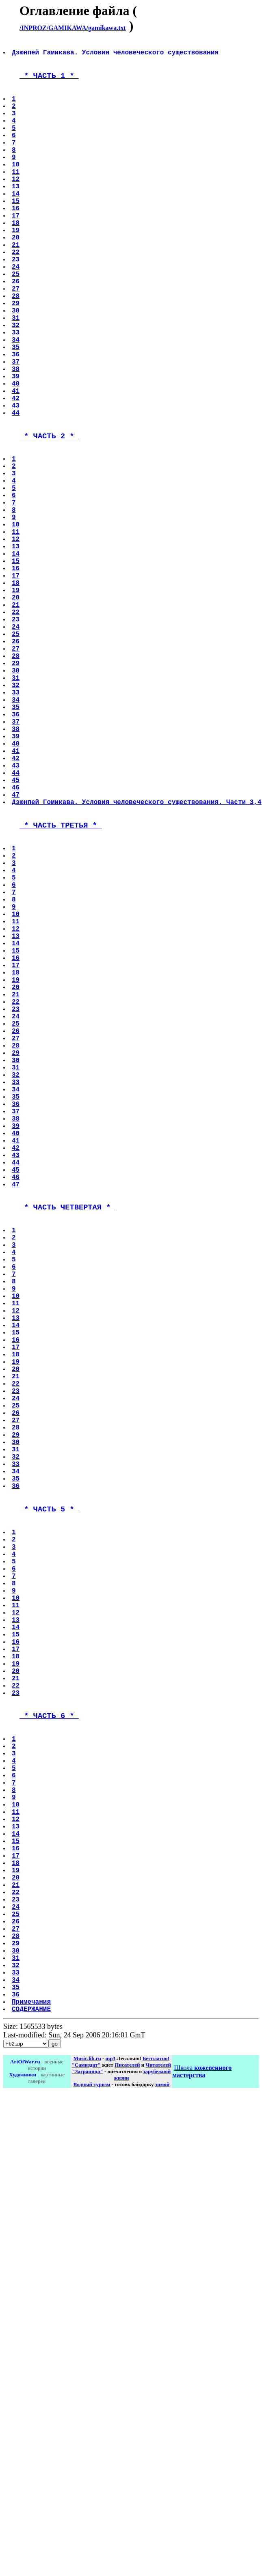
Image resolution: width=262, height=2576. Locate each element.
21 (16, 286)
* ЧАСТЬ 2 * (49, 518)
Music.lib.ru (87, 2471)
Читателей (158, 2478)
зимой (162, 2497)
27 (16, 339)
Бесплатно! (156, 2471)
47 (16, 954)
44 (16, 491)
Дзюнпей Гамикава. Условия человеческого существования (116, 55)
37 (16, 429)
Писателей (127, 2478)
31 (16, 375)
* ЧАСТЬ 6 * (49, 2065)
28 (16, 348)
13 (16, 214)
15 (16, 232)
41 (16, 464)
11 (16, 196)
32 (16, 384)
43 (16, 482)
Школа (202, 2484)
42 (16, 473)
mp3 (111, 2471)
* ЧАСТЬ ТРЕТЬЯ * (60, 989)
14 (16, 223)
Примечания (32, 2412)
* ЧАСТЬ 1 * (49, 81)
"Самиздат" (86, 2478)
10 (16, 187)
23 (16, 304)
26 (16, 330)
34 (16, 402)
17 (16, 250)
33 (16, 393)
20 (16, 277)
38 (16, 437)
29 (16, 357)
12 (16, 205)
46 (16, 945)
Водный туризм (92, 2497)
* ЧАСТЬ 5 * (49, 1817)
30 (16, 366)
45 (16, 936)
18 (16, 259)
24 (16, 312)
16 (16, 241)
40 (16, 455)
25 (16, 321)
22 (16, 295)
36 (16, 420)
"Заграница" (87, 2484)
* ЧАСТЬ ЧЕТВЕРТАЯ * (67, 1452)
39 (16, 446)
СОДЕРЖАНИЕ (32, 2421)
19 (16, 268)
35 (16, 411)
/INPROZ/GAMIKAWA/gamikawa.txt (72, 27)
